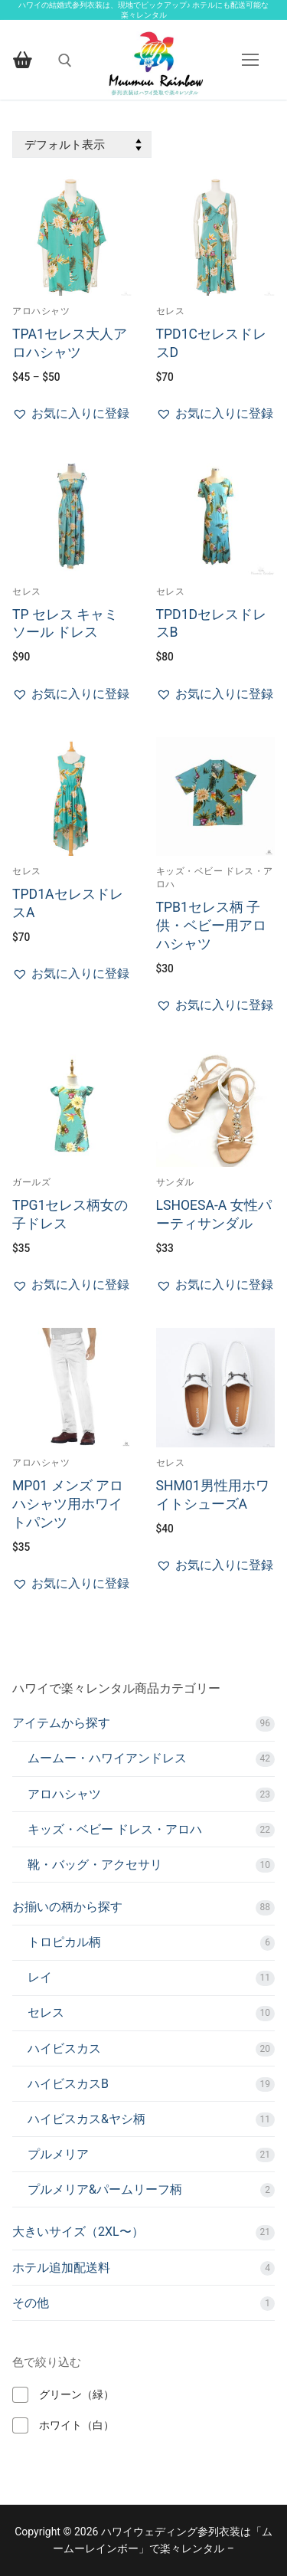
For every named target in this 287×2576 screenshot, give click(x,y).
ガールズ (31, 1182)
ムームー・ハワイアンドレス (107, 1758)
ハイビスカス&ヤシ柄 (86, 2119)
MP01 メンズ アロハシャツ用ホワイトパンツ (67, 1504)
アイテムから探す (61, 1723)
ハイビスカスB (68, 2083)
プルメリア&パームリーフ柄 (105, 2189)
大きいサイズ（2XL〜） (78, 2231)
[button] (70, 414)
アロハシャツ (41, 311)
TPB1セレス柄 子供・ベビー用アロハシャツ (211, 926)
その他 (30, 2303)
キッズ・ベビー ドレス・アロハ (115, 1829)
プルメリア (58, 2154)
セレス (170, 311)
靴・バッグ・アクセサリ (95, 1864)
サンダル (175, 1182)
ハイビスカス (64, 2048)
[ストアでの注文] (82, 144)
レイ (40, 1977)
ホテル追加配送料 (61, 2267)
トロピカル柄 (64, 1942)
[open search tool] (65, 60)
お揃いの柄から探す (67, 1906)
